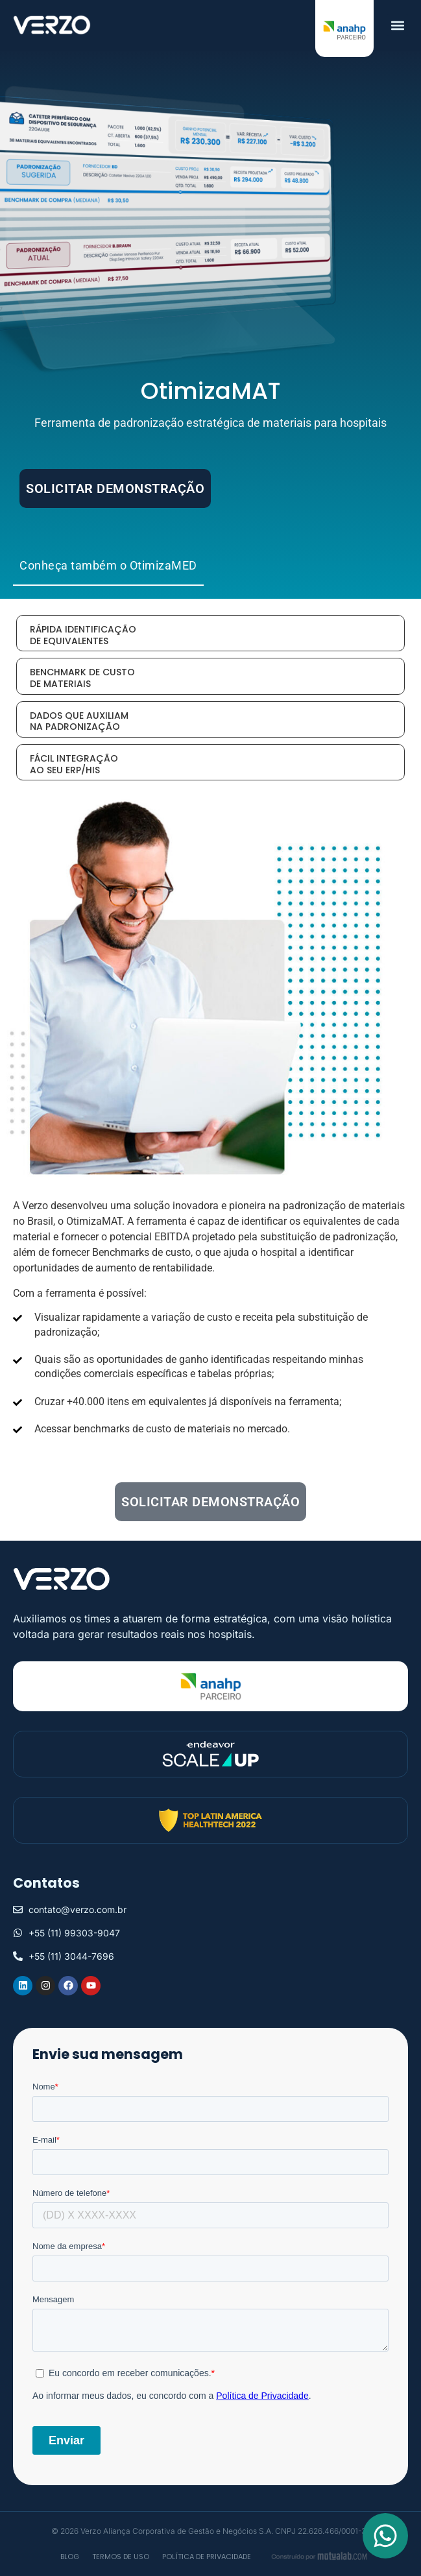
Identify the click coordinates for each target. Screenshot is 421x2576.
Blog (69, 2556)
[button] (397, 25)
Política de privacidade (206, 2556)
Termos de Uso (120, 2556)
